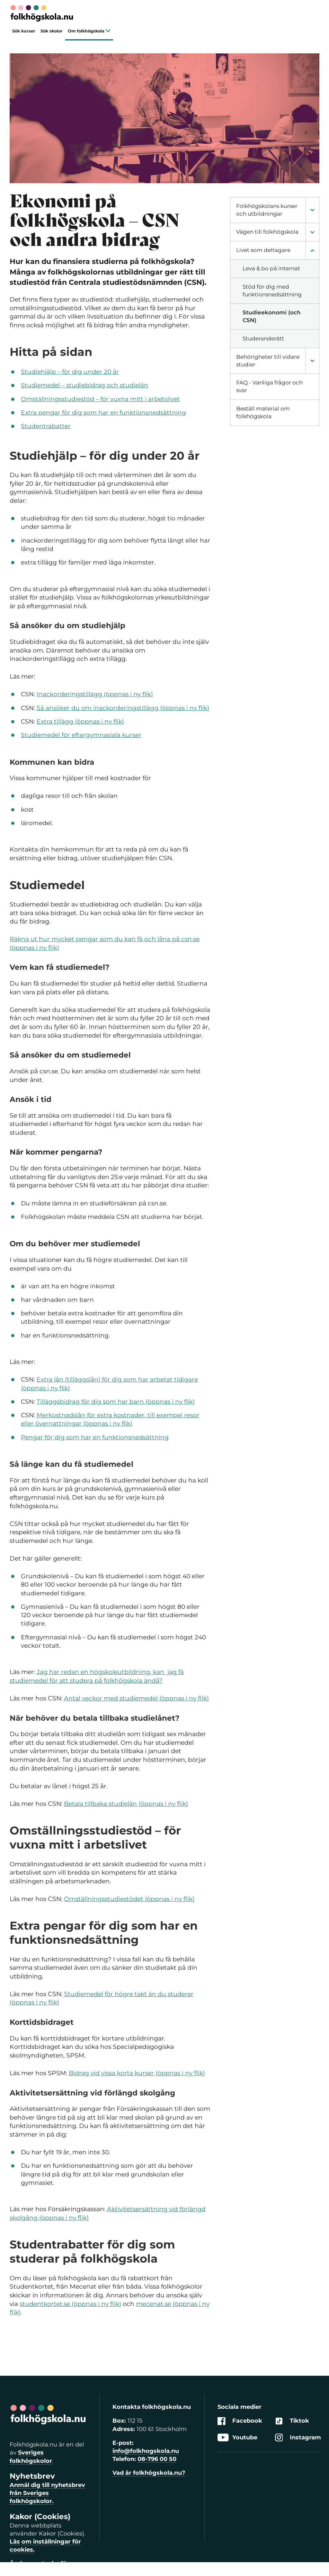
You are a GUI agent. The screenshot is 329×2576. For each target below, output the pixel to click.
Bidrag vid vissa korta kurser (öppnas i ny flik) (137, 2073)
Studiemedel (41, 385)
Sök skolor (51, 31)
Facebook (240, 2421)
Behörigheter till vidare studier (267, 361)
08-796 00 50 (157, 2459)
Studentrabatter (46, 426)
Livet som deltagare (263, 250)
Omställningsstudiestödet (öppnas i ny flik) (129, 1899)
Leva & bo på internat (271, 268)
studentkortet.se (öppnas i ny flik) (70, 2304)
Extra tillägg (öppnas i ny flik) (80, 721)
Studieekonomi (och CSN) (272, 316)
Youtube (237, 2438)
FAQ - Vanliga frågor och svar (269, 386)
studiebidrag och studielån (106, 385)
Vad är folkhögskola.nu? (148, 2472)
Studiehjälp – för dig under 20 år (70, 371)
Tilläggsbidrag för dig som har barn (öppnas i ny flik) (116, 1401)
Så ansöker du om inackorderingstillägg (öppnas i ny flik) (123, 708)
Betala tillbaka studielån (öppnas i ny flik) (126, 1803)
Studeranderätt (263, 338)
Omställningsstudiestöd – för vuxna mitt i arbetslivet (100, 399)
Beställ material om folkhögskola (263, 412)
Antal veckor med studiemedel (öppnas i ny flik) (136, 1698)
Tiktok (292, 2421)
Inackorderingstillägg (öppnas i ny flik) (95, 694)
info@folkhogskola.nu (145, 2450)
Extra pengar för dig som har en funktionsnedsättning (103, 412)
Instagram (298, 2438)
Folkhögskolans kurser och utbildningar (267, 210)
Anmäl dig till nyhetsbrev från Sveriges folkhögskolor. (47, 2493)
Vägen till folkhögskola (267, 232)
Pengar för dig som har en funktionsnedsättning (95, 1437)
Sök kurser (23, 31)
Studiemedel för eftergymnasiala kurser (81, 735)
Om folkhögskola (89, 31)
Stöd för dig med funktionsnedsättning (272, 291)
